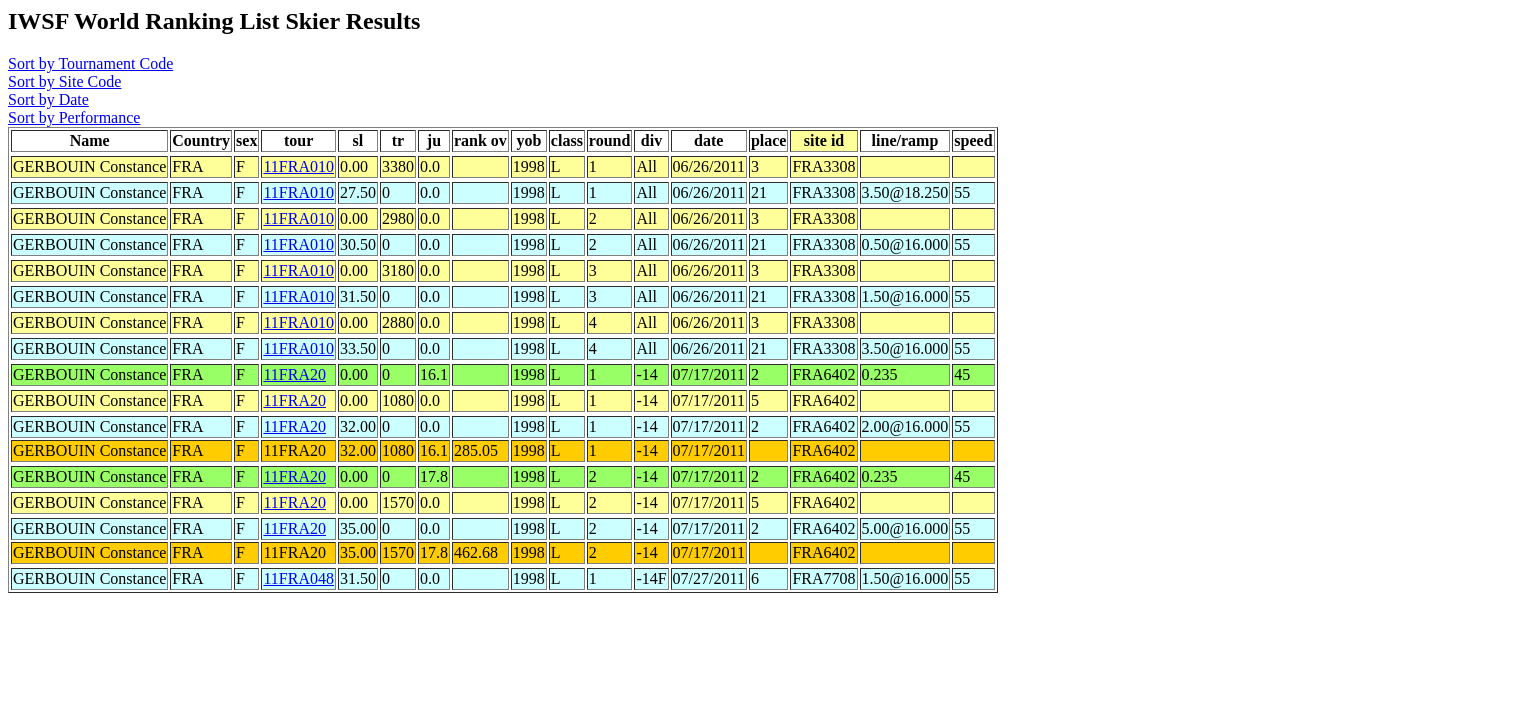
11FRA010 (298, 166)
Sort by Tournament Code (90, 63)
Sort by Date (48, 99)
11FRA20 (294, 374)
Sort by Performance (74, 117)
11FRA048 (298, 578)
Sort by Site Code (64, 81)
